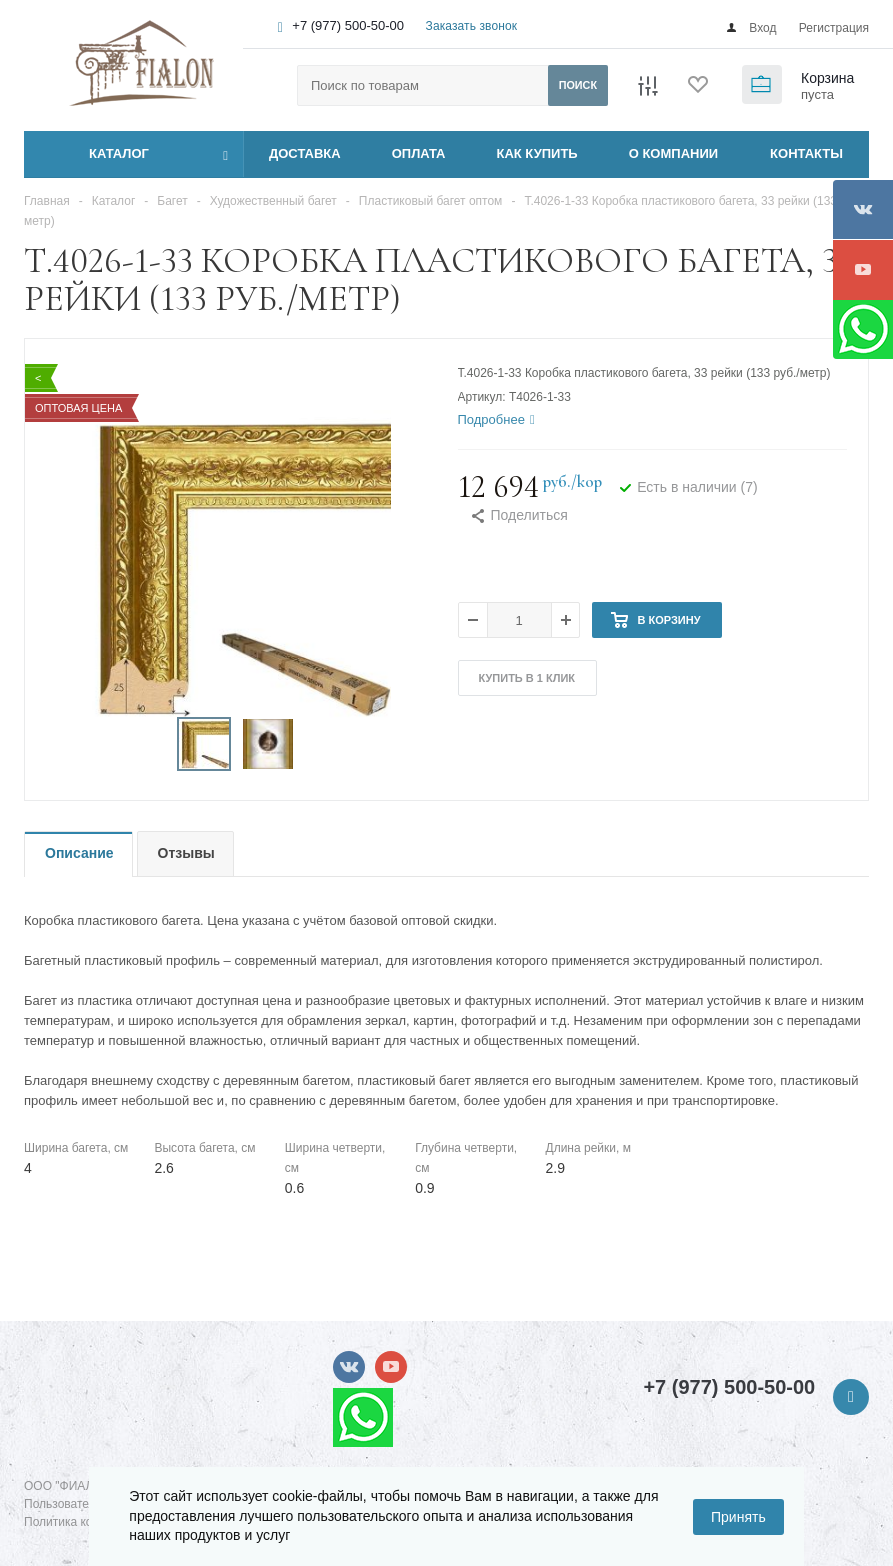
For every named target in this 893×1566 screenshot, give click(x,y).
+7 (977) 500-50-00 (348, 25)
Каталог (96, 154)
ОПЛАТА (419, 153)
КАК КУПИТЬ (537, 153)
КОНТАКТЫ (806, 153)
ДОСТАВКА (305, 153)
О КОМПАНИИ (673, 153)
